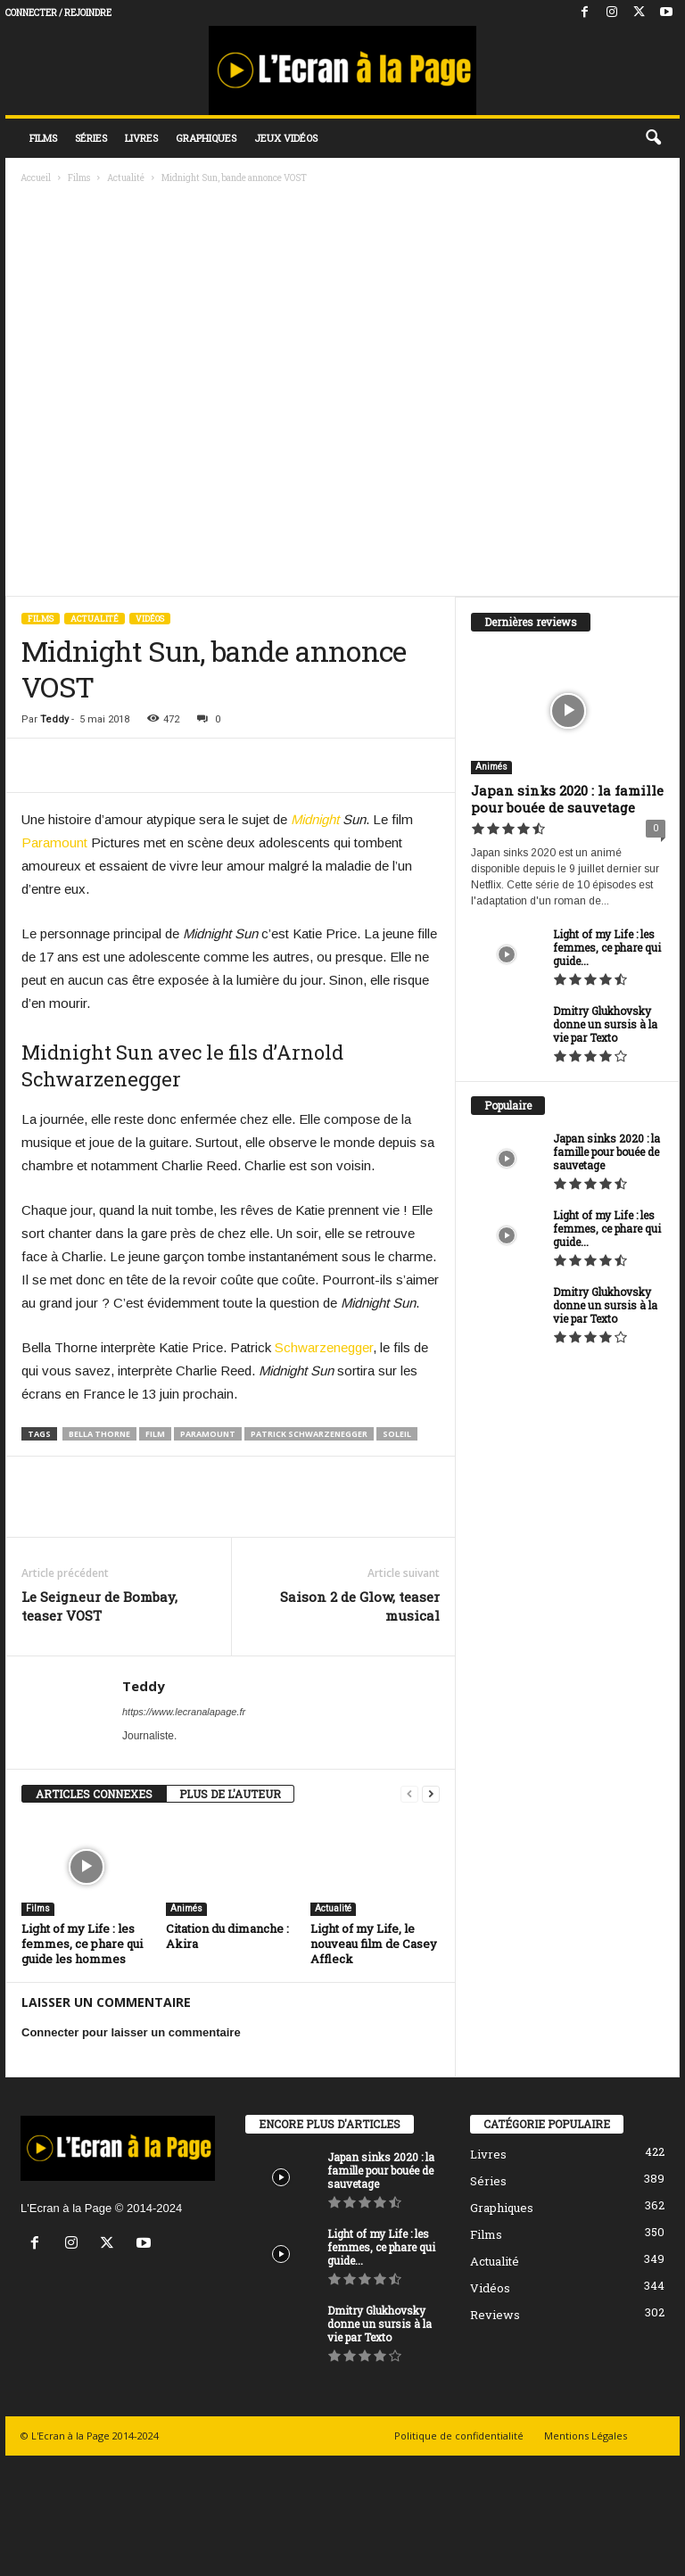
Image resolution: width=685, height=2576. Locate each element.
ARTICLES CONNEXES (94, 1794)
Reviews (495, 2315)
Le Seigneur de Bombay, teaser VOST (99, 1606)
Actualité (125, 178)
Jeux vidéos (286, 137)
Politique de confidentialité (459, 2435)
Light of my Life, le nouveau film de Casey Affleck (373, 1943)
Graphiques (206, 137)
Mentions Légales (585, 2435)
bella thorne (99, 1434)
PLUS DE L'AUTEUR (230, 1794)
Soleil (397, 1434)
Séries (91, 137)
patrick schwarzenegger (309, 1434)
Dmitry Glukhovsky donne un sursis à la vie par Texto (605, 1023)
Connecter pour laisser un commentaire (131, 2032)
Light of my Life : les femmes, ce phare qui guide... (607, 947)
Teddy (54, 719)
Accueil (36, 178)
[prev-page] (409, 1794)
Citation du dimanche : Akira (227, 1936)
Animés (186, 1908)
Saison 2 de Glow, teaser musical (360, 1606)
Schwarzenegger (324, 1347)
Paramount (54, 842)
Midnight (315, 819)
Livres (141, 137)
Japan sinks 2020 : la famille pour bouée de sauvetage (567, 798)
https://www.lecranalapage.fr (183, 1711)
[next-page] (431, 1794)
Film (155, 1434)
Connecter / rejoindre (58, 13)
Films (43, 137)
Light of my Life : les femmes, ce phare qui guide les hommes (82, 1943)
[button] (653, 138)
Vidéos (150, 618)
